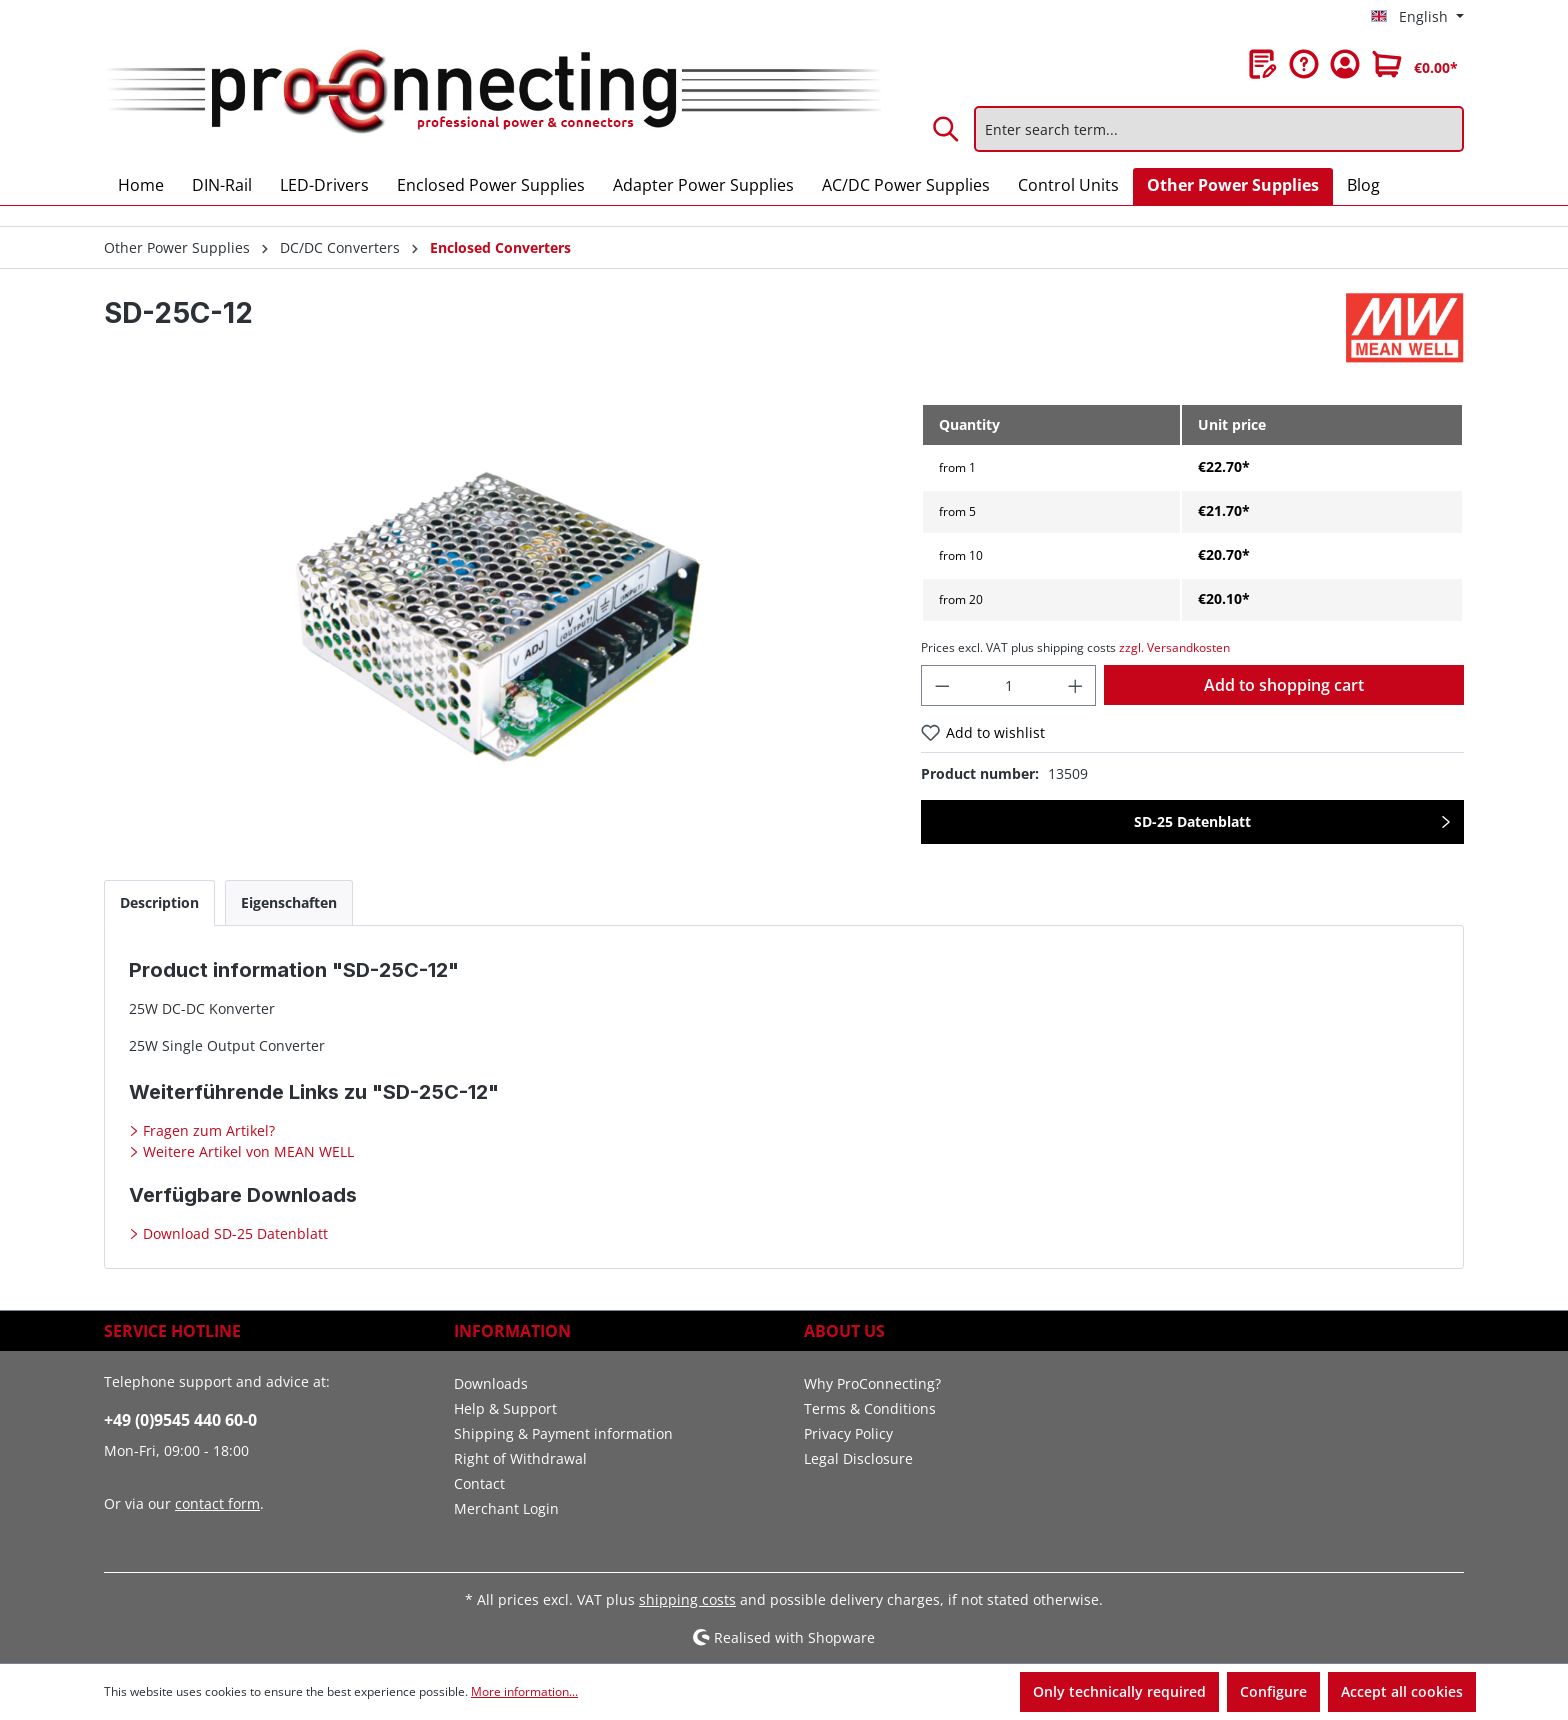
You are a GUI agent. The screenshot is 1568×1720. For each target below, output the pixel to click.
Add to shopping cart (1284, 685)
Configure (1273, 1691)
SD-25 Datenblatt (1192, 821)
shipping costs (687, 1599)
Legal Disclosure (858, 1458)
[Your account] (1345, 64)
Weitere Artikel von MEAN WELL (246, 1151)
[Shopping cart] (1415, 64)
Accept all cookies (1402, 1691)
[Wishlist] (1263, 64)
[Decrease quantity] (942, 685)
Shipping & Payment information (563, 1433)
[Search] (947, 129)
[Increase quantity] (1076, 685)
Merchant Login (506, 1508)
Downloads (491, 1383)
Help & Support (505, 1408)
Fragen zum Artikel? (207, 1130)
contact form (217, 1503)
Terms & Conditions (870, 1408)
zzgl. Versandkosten (1174, 647)
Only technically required (1119, 1691)
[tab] (159, 902)
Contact (479, 1483)
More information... (524, 1691)
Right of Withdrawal (520, 1458)
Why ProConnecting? (872, 1383)
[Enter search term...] (1219, 129)
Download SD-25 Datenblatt (233, 1233)
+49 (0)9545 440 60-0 (180, 1420)
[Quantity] (1008, 685)
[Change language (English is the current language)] (1417, 17)
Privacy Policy (848, 1433)
